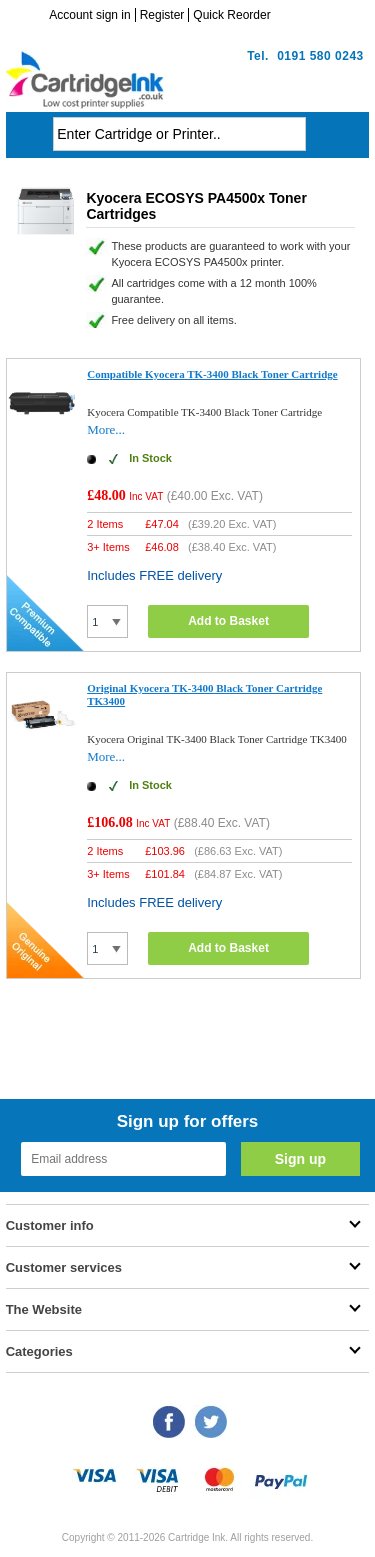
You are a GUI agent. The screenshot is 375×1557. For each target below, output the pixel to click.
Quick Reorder (231, 15)
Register (162, 15)
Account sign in (89, 15)
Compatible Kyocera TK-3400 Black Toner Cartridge (212, 374)
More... (106, 429)
